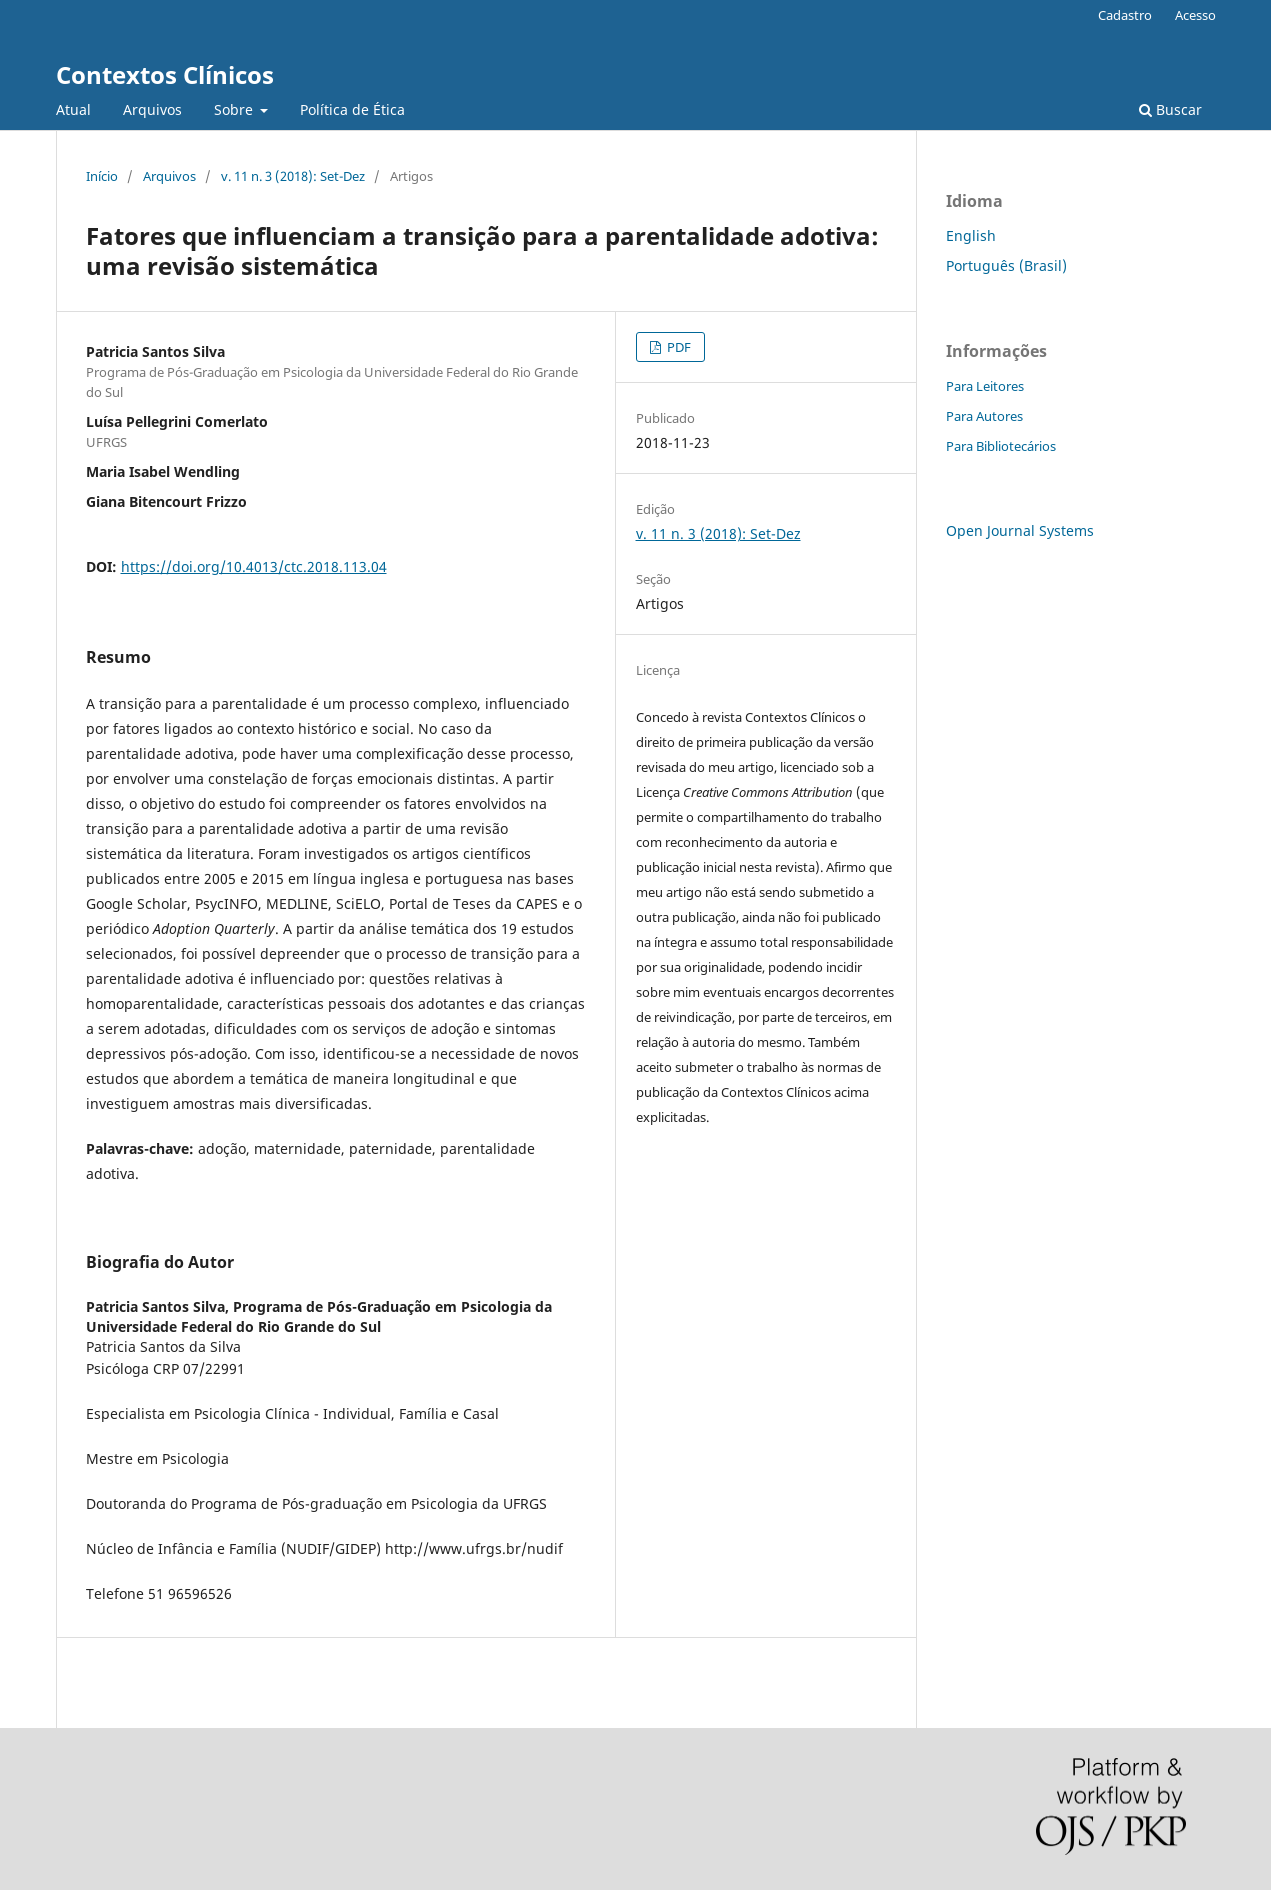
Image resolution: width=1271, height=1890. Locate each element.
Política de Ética (352, 109)
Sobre (235, 109)
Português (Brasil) (1006, 265)
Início (102, 176)
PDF (677, 347)
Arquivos (152, 109)
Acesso (1195, 15)
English (971, 235)
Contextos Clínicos (165, 74)
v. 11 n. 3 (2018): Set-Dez (293, 176)
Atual (73, 109)
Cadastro (1125, 15)
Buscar (1170, 109)
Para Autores (984, 416)
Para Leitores (985, 386)
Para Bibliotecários (1001, 446)
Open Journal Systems (1020, 530)
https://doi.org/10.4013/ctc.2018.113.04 (254, 566)
